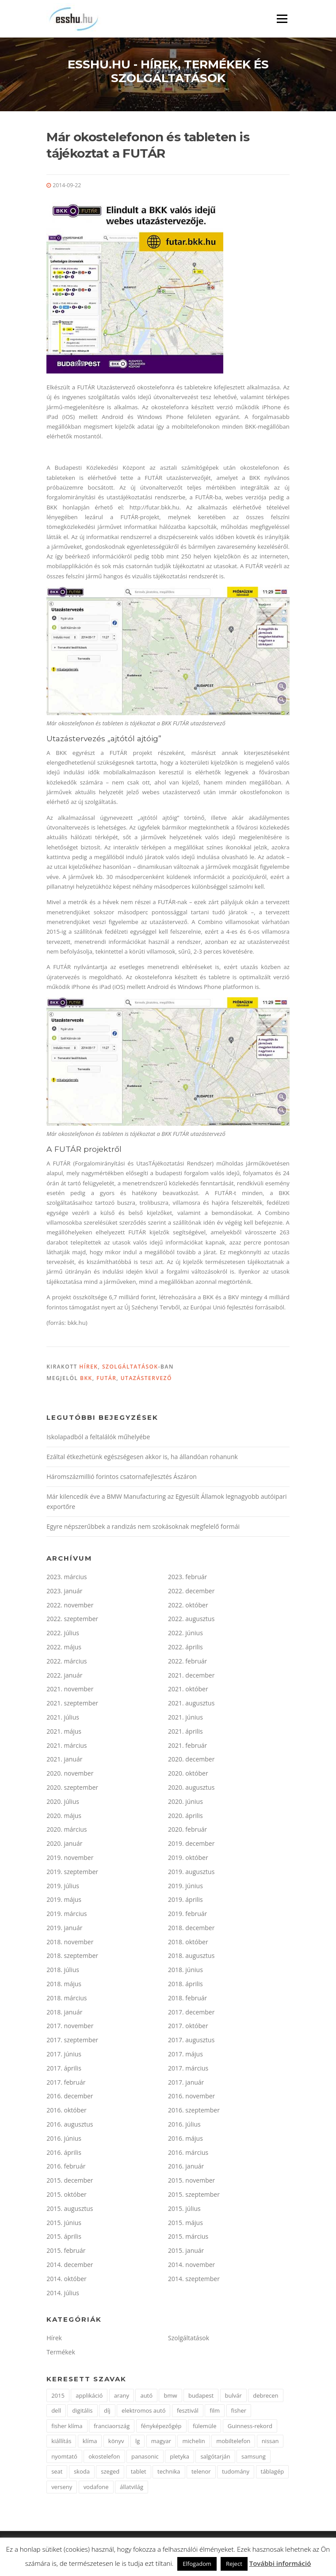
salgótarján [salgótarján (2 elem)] (215, 2456)
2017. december (191, 2012)
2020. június (185, 1801)
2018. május (63, 1984)
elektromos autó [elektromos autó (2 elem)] (144, 2410)
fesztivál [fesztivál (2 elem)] (188, 2410)
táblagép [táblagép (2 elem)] (272, 2471)
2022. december (191, 1591)
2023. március (66, 1577)
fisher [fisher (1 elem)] (238, 2410)
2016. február (65, 2166)
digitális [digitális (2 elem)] (82, 2410)
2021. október (188, 1689)
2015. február (65, 2250)
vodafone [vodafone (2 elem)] (96, 2487)
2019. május (63, 1899)
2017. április (63, 2068)
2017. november (69, 2026)
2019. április (185, 1899)
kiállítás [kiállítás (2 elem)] (61, 2441)
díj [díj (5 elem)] (107, 2410)
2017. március (188, 2068)
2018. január (64, 2012)
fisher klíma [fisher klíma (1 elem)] (66, 2426)
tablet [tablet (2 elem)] (138, 2471)
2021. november (69, 1689)
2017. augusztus (191, 2040)
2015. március (188, 2236)
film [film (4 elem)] (215, 2410)
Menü (282, 19)
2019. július (62, 1886)
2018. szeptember (72, 1955)
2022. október (188, 1605)
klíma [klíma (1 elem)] (90, 2441)
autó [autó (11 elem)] (146, 2395)
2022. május (63, 1647)
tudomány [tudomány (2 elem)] (235, 2471)
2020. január (64, 1843)
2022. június (185, 1633)
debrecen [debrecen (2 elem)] (265, 2395)
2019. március (66, 1913)
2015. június (63, 2222)
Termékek (60, 2352)
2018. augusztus (191, 1955)
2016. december (69, 2096)
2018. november (69, 1942)
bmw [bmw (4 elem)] (170, 2395)
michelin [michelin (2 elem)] (193, 2441)
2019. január (64, 1928)
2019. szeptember (72, 1871)
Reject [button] (234, 2564)
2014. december (69, 2264)
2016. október (66, 2110)
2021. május (63, 1731)
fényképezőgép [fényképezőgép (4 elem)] (161, 2426)
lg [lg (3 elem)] (137, 2441)
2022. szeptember (72, 1618)
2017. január (186, 2082)
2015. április (63, 2236)
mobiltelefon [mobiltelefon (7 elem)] (233, 2441)
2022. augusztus (191, 1618)
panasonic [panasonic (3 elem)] (145, 2456)
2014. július (62, 2293)
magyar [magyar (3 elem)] (161, 2441)
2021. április (185, 1731)
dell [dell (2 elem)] (56, 2410)
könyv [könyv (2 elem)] (116, 2441)
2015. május (185, 2222)
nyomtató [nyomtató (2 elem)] (64, 2456)
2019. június (185, 1886)
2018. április (185, 1984)
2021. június (185, 1717)
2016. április (63, 2152)
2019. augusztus (191, 1871)
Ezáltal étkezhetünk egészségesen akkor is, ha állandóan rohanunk (142, 1456)
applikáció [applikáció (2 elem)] (89, 2395)
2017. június (63, 2054)
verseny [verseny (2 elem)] (61, 2487)
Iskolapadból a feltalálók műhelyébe (98, 1437)
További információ (280, 2563)
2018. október (188, 1942)
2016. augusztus (69, 2124)
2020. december (191, 1759)
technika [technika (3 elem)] (168, 2471)
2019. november (69, 1857)
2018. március (66, 1998)
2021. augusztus (191, 1703)
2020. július (62, 1801)
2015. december (69, 2180)
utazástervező (146, 1378)
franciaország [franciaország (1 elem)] (112, 2426)
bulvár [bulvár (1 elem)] (233, 2395)
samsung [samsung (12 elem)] (253, 2456)
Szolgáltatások (130, 1366)
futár (106, 1378)
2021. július (62, 1717)
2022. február (187, 1661)
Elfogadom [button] (197, 2564)
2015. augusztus (69, 2208)
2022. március (66, 1661)
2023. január (64, 1591)
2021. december (191, 1675)
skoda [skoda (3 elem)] (82, 2471)
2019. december (191, 1843)
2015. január (186, 2250)
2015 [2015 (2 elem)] (58, 2395)
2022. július (62, 1633)
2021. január (64, 1759)
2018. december (191, 1928)
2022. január (64, 1675)
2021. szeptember (72, 1703)
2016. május (185, 2138)
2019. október (188, 1857)
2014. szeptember (194, 2278)
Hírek (88, 1366)
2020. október (188, 1773)
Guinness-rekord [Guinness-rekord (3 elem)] (250, 2426)
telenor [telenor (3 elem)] (201, 2471)
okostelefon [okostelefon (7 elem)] (104, 2456)
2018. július (62, 1969)
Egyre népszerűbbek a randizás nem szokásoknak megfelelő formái (143, 1526)
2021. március (66, 1745)
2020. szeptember (72, 1787)
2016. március (188, 2152)
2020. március (66, 1829)
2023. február (187, 1577)
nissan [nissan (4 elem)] (270, 2441)
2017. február (65, 2082)
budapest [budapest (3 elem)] (201, 2395)
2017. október (188, 2026)
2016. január (186, 2166)
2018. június (185, 1969)
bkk (86, 1378)
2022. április (185, 1647)
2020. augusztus (191, 1787)
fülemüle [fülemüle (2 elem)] (205, 2426)
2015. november (191, 2180)
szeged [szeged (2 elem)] (110, 2471)
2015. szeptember (194, 2194)
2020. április (185, 1815)
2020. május (63, 1815)
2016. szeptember (194, 2110)
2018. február (187, 1998)
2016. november (191, 2096)
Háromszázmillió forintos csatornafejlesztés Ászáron (121, 1476)
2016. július (184, 2124)
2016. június (63, 2138)
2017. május (185, 2054)
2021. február (187, 1745)
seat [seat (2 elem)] (56, 2471)
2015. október (66, 2194)
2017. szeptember (72, 2040)
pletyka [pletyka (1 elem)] (179, 2456)
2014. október (66, 2278)
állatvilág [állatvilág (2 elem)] (131, 2487)
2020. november (69, 1773)
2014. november (191, 2264)
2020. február (187, 1829)
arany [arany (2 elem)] (121, 2395)
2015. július (184, 2208)
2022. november (69, 1605)
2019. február (187, 1913)
